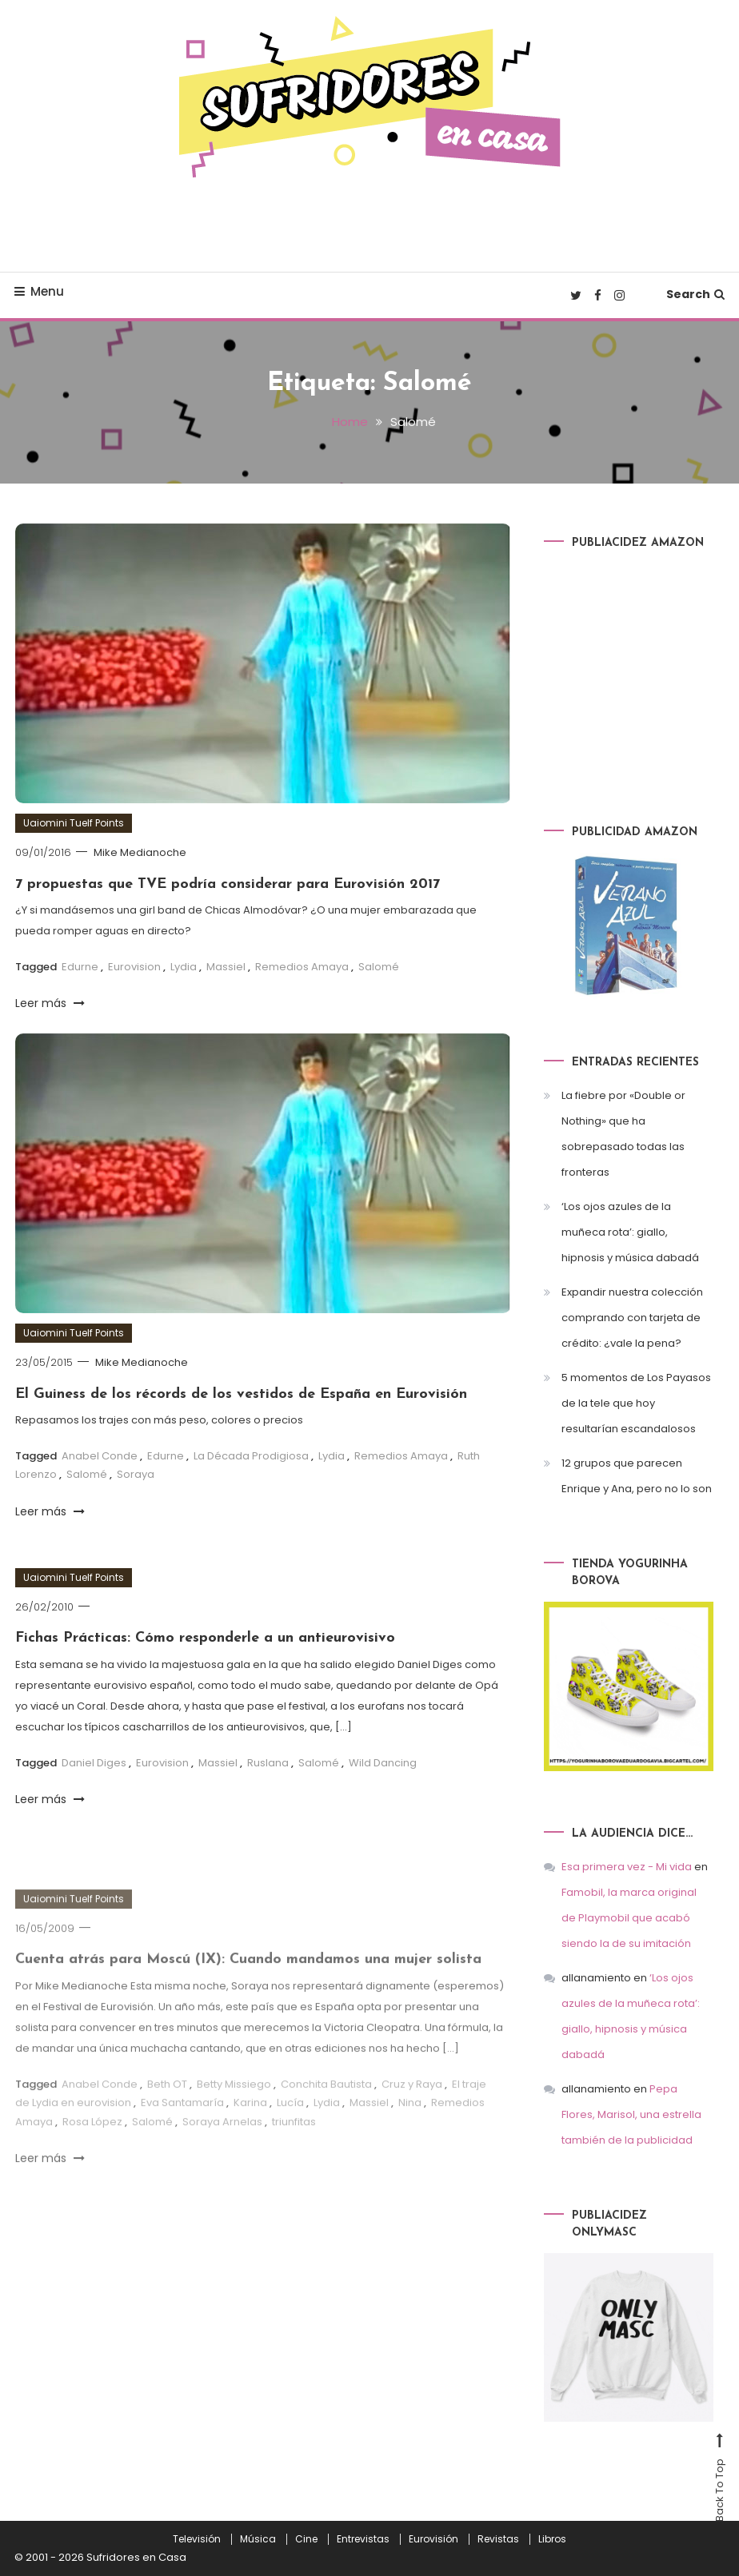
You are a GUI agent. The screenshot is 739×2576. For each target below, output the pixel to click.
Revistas (498, 2539)
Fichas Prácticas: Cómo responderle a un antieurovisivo (205, 1638)
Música (258, 2539)
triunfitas (294, 2139)
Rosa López (92, 2139)
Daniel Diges (94, 1762)
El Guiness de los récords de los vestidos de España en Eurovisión (241, 1394)
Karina (250, 2120)
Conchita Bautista (326, 2101)
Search (695, 294)
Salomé (378, 966)
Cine (306, 2539)
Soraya (135, 1474)
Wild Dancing (383, 1762)
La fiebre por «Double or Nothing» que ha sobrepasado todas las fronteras (623, 1134)
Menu (39, 291)
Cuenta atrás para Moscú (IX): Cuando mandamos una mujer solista (248, 1977)
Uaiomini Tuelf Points (73, 823)
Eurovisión (433, 2539)
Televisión (197, 2539)
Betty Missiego (234, 2101)
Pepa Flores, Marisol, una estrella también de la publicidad (631, 2114)
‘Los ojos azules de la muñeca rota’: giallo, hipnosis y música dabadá (630, 1232)
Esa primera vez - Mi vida (626, 1866)
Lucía (290, 2120)
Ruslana (268, 1762)
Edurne (80, 966)
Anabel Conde (100, 1455)
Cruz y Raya (411, 2101)
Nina (409, 2120)
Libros (552, 2539)
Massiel (226, 966)
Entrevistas (363, 2539)
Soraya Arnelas (222, 2139)
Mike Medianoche (140, 852)
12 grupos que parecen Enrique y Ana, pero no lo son (636, 1475)
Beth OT (167, 2101)
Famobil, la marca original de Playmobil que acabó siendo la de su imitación (629, 1918)
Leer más (50, 1003)
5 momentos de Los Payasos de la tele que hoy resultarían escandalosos (636, 1403)
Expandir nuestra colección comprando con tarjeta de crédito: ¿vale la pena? (632, 1317)
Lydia (183, 966)
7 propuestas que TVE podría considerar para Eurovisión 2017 (227, 884)
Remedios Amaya (302, 966)
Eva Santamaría (182, 2120)
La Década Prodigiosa (251, 1455)
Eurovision (134, 966)
